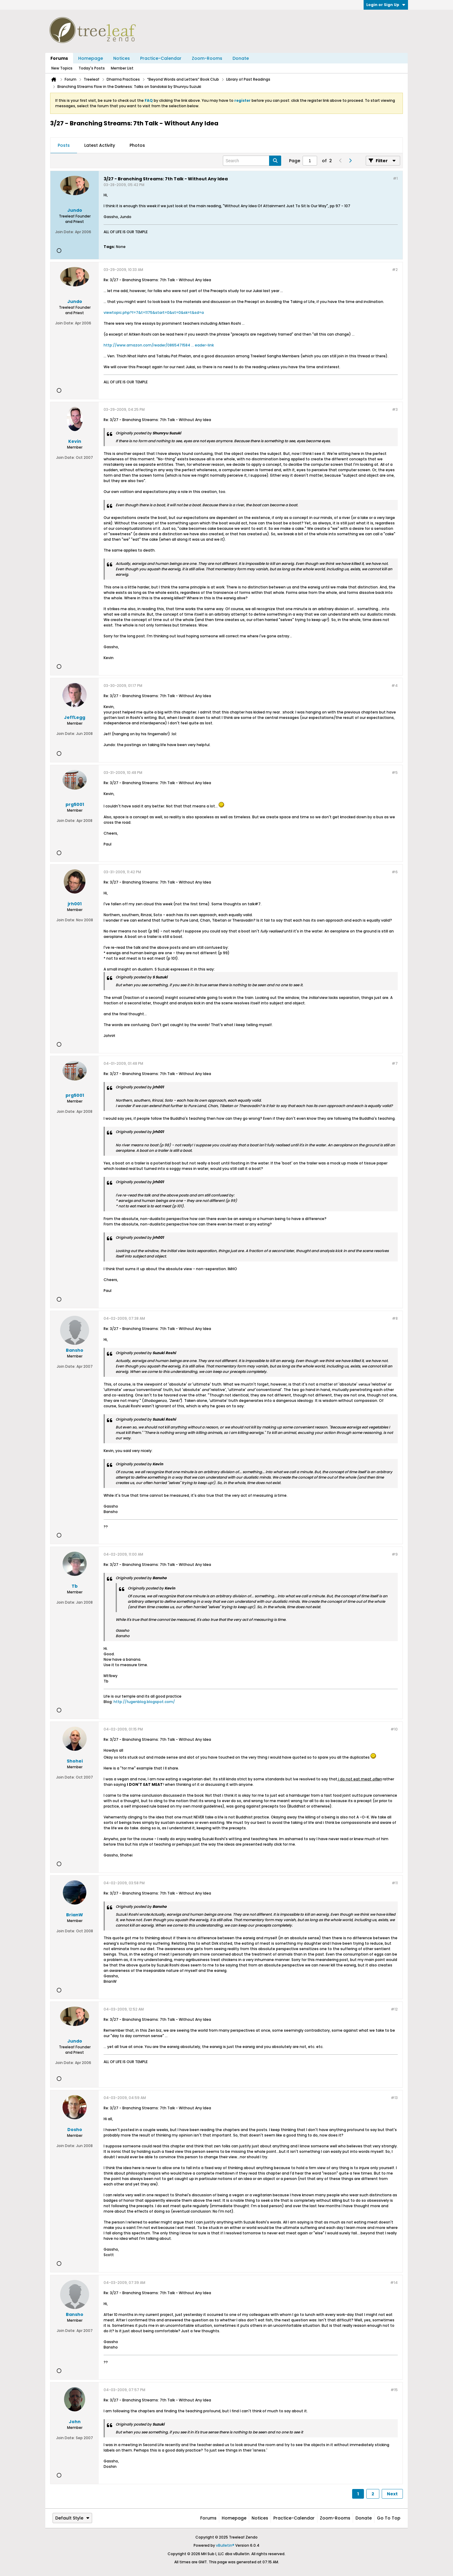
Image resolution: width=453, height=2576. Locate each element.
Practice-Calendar (161, 58)
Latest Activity (99, 145)
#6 (395, 871)
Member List (122, 68)
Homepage (90, 58)
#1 (395, 178)
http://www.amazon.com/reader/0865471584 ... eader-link (159, 345)
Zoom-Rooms (207, 58)
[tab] (63, 145)
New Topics (61, 68)
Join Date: (64, 231)
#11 (395, 1882)
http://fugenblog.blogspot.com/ (144, 1701)
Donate (241, 58)
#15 (394, 2389)
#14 (394, 2282)
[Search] (252, 161)
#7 (395, 1063)
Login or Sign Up (385, 4)
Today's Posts (92, 68)
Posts (64, 145)
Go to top (388, 2518)
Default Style (72, 2518)
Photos (137, 145)
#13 (394, 2097)
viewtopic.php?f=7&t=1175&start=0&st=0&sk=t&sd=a (154, 312)
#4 (394, 685)
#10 (394, 1729)
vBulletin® (225, 2545)
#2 (395, 269)
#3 (395, 409)
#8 (395, 1318)
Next (392, 2494)
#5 (395, 772)
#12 (394, 2009)
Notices (121, 58)
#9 (395, 1554)
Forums (59, 58)
